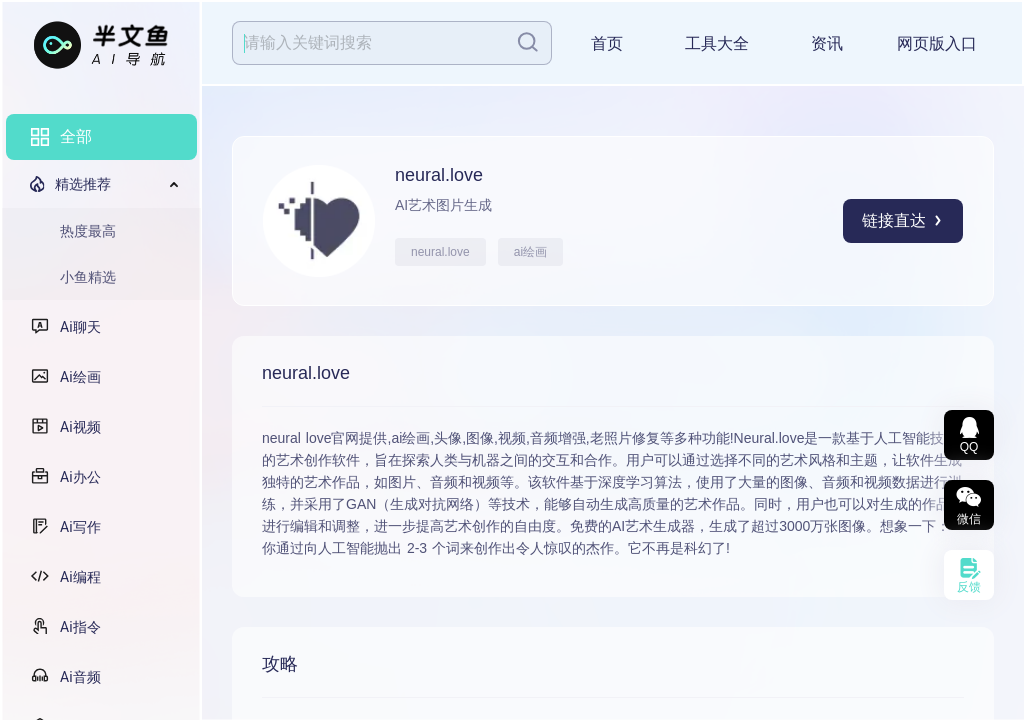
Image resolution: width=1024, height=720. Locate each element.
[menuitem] (101, 137)
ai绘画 (530, 252)
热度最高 (88, 231)
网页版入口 (937, 43)
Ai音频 (80, 677)
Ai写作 (80, 527)
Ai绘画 (80, 377)
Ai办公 (80, 477)
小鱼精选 (88, 277)
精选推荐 (83, 184)
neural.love (440, 252)
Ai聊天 (80, 327)
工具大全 (717, 43)
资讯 (827, 43)
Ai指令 (80, 627)
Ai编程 (80, 577)
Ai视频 (80, 427)
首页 (607, 43)
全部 (76, 136)
